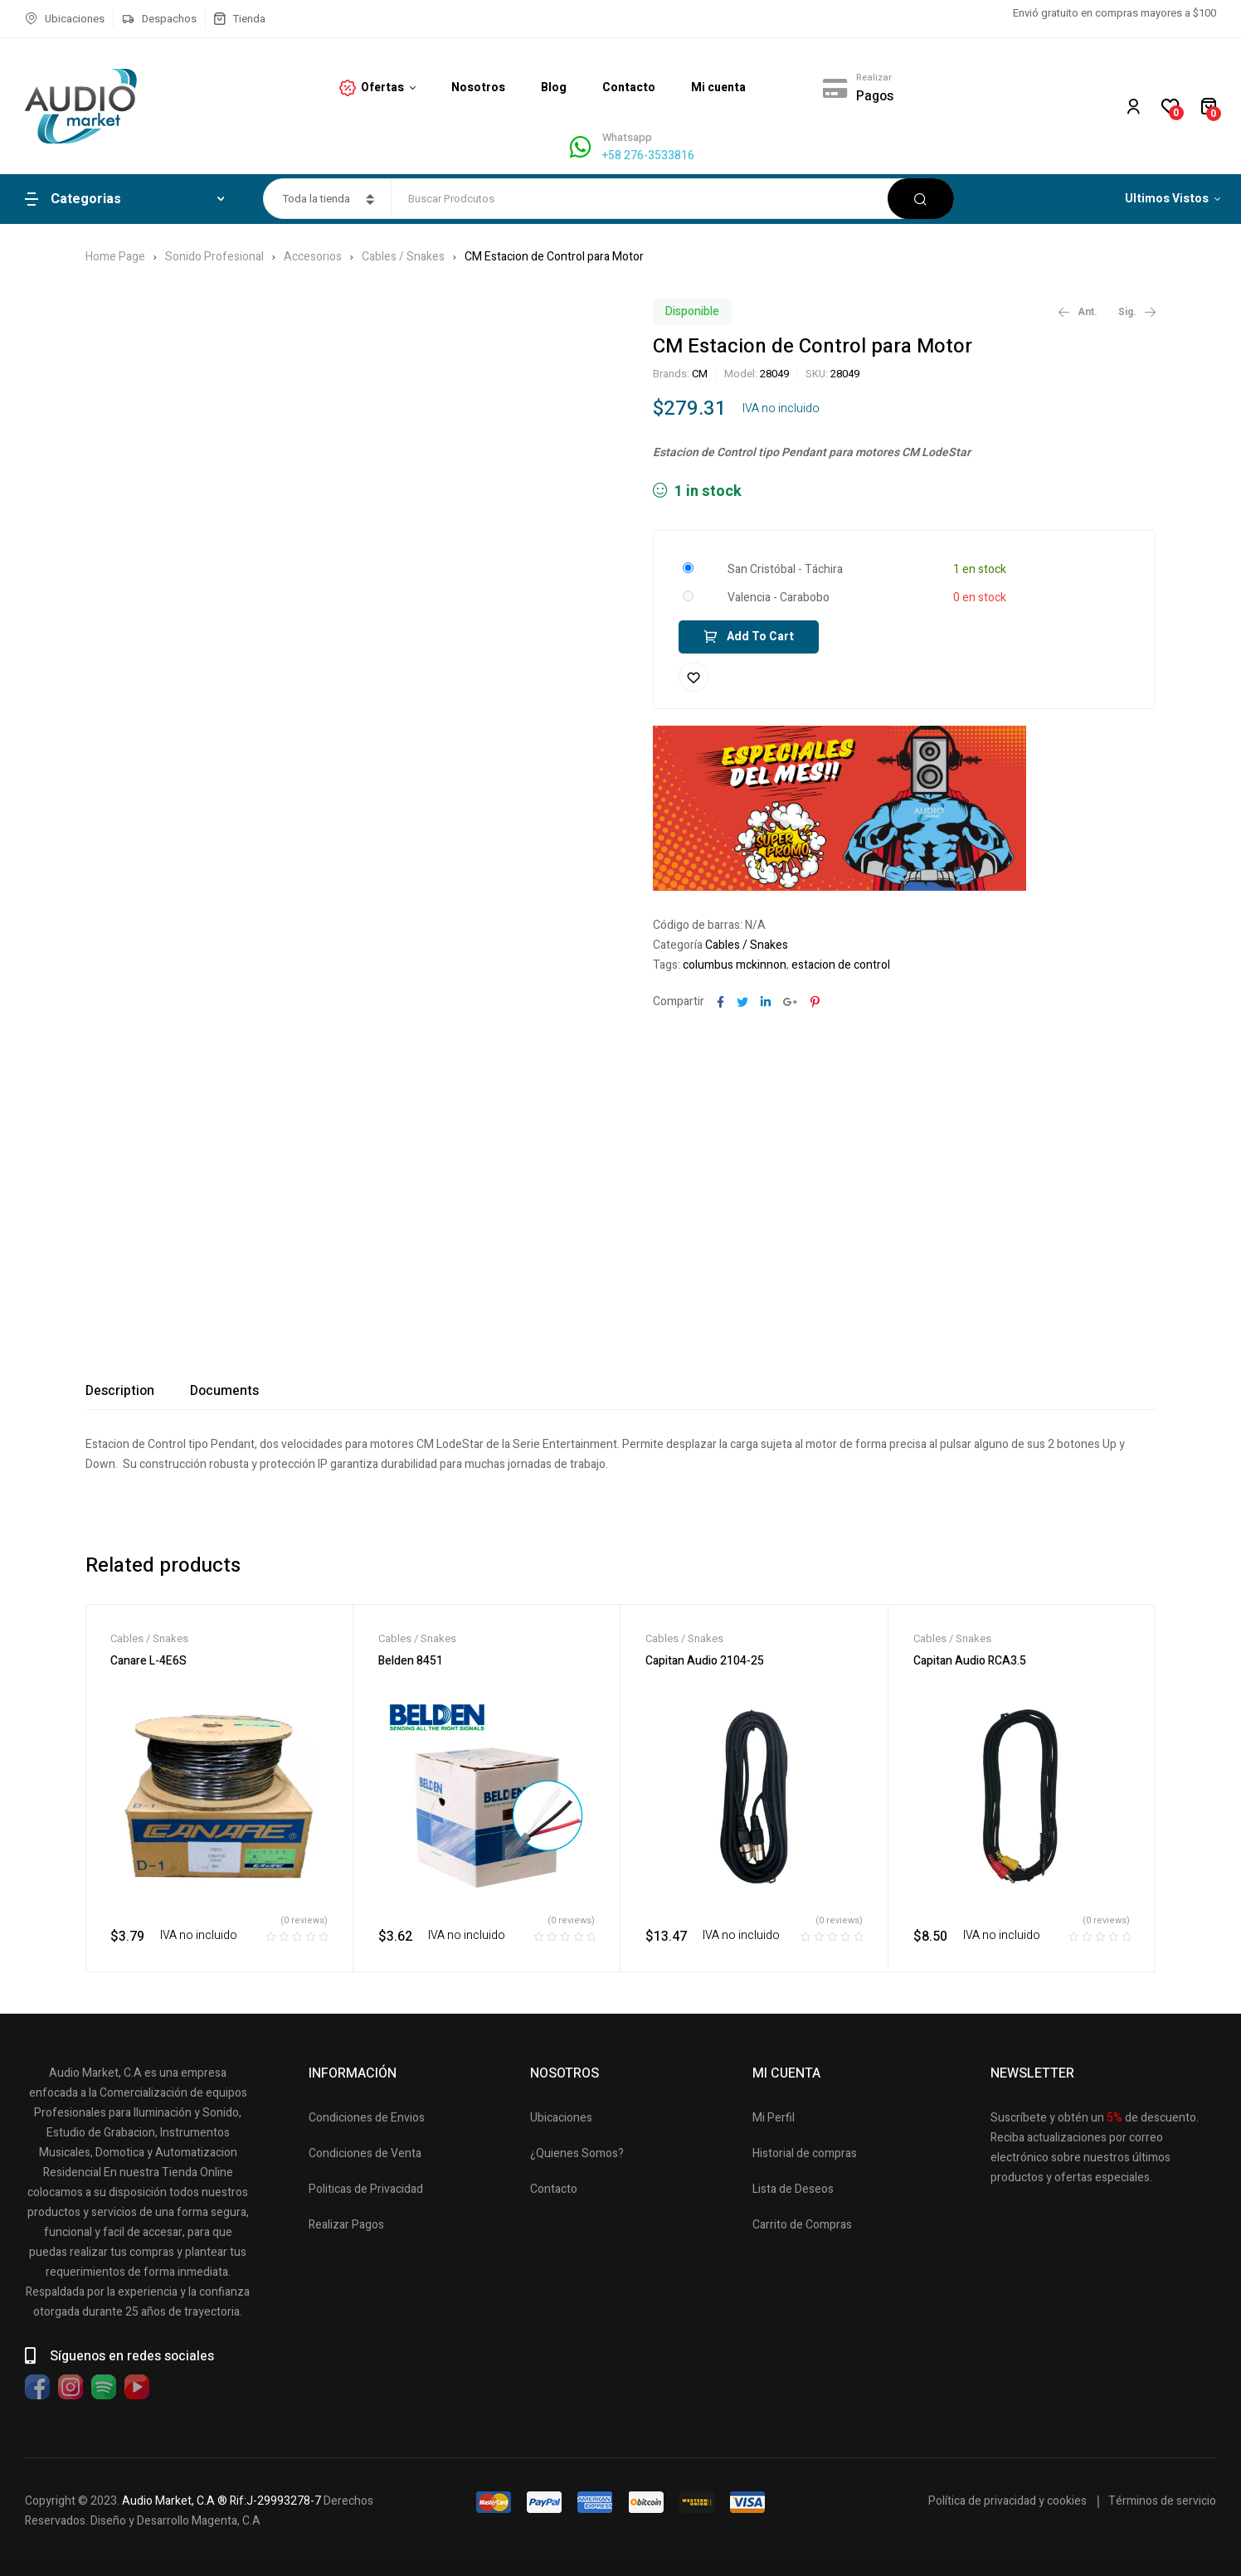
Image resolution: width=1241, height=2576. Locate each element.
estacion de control (840, 965)
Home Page (115, 256)
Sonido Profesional (214, 256)
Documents (224, 1391)
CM (700, 374)
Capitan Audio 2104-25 (704, 1661)
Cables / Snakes (403, 256)
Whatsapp (627, 137)
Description (119, 1391)
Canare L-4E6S (148, 1661)
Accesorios (313, 256)
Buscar (921, 198)
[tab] (119, 1391)
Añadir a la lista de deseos (693, 677)
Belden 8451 (410, 1661)
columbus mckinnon (734, 965)
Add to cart (760, 636)
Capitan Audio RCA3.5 (969, 1661)
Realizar (874, 77)
